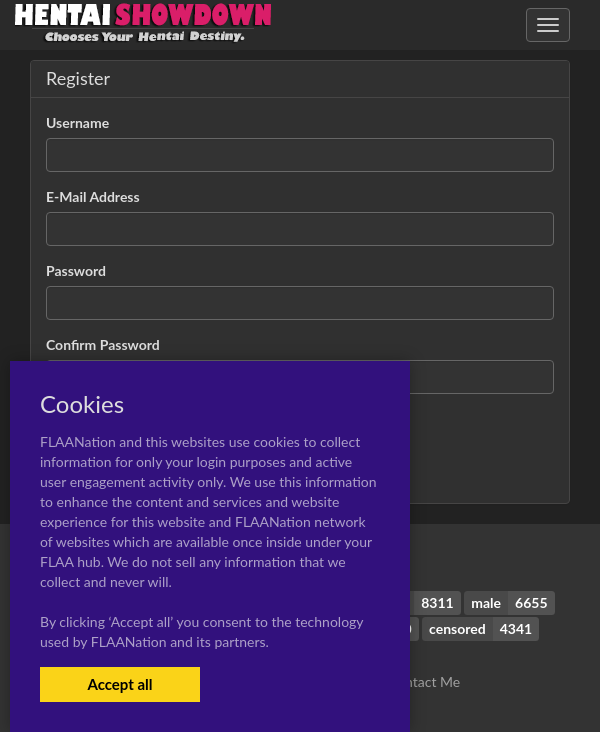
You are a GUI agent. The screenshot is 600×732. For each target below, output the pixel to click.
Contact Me (424, 681)
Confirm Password (103, 344)
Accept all (119, 684)
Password (76, 270)
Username (77, 122)
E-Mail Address (93, 196)
